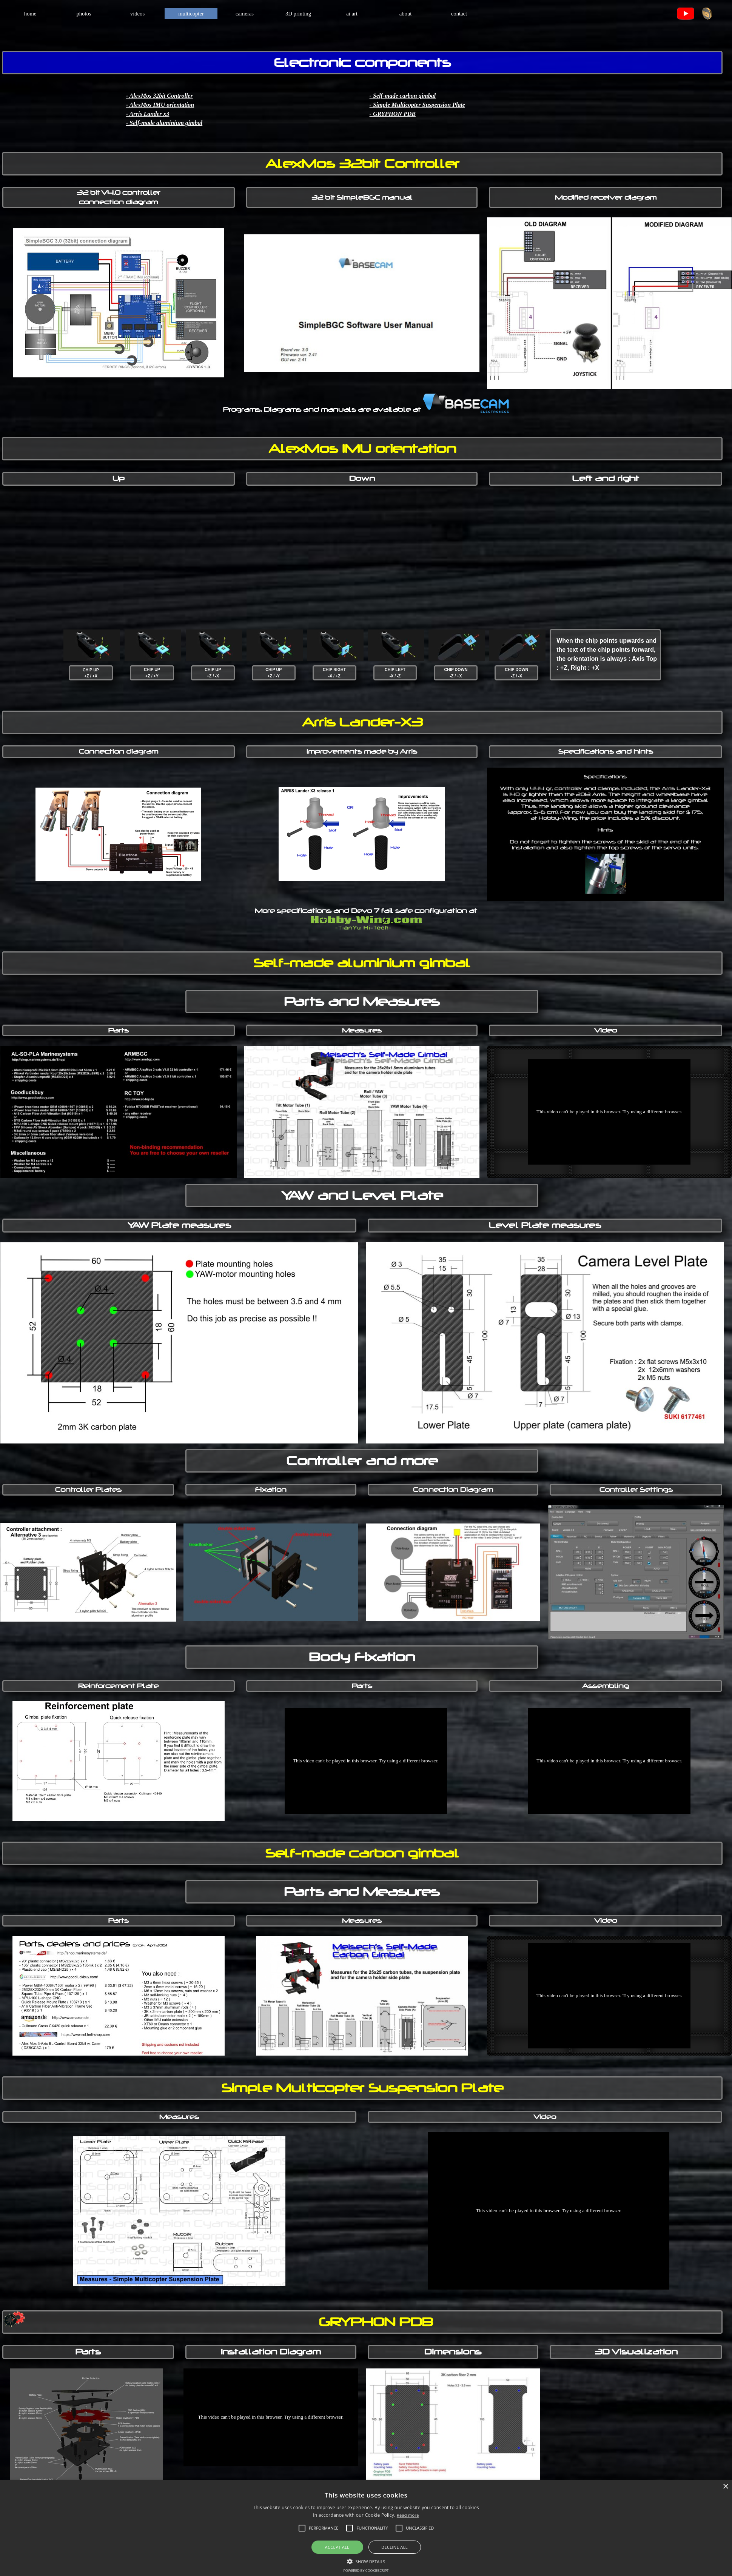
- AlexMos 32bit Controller (159, 95)
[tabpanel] (694, 13)
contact (459, 14)
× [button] (725, 2487)
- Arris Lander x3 (148, 114)
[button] (366, 2561)
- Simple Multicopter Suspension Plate (417, 105)
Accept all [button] (337, 2547)
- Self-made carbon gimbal (403, 95)
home (30, 14)
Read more (408, 2515)
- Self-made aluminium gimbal (164, 123)
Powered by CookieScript (365, 2570)
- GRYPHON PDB (393, 114)
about (405, 14)
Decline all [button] (394, 2547)
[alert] (366, 2528)
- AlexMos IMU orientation (160, 105)
